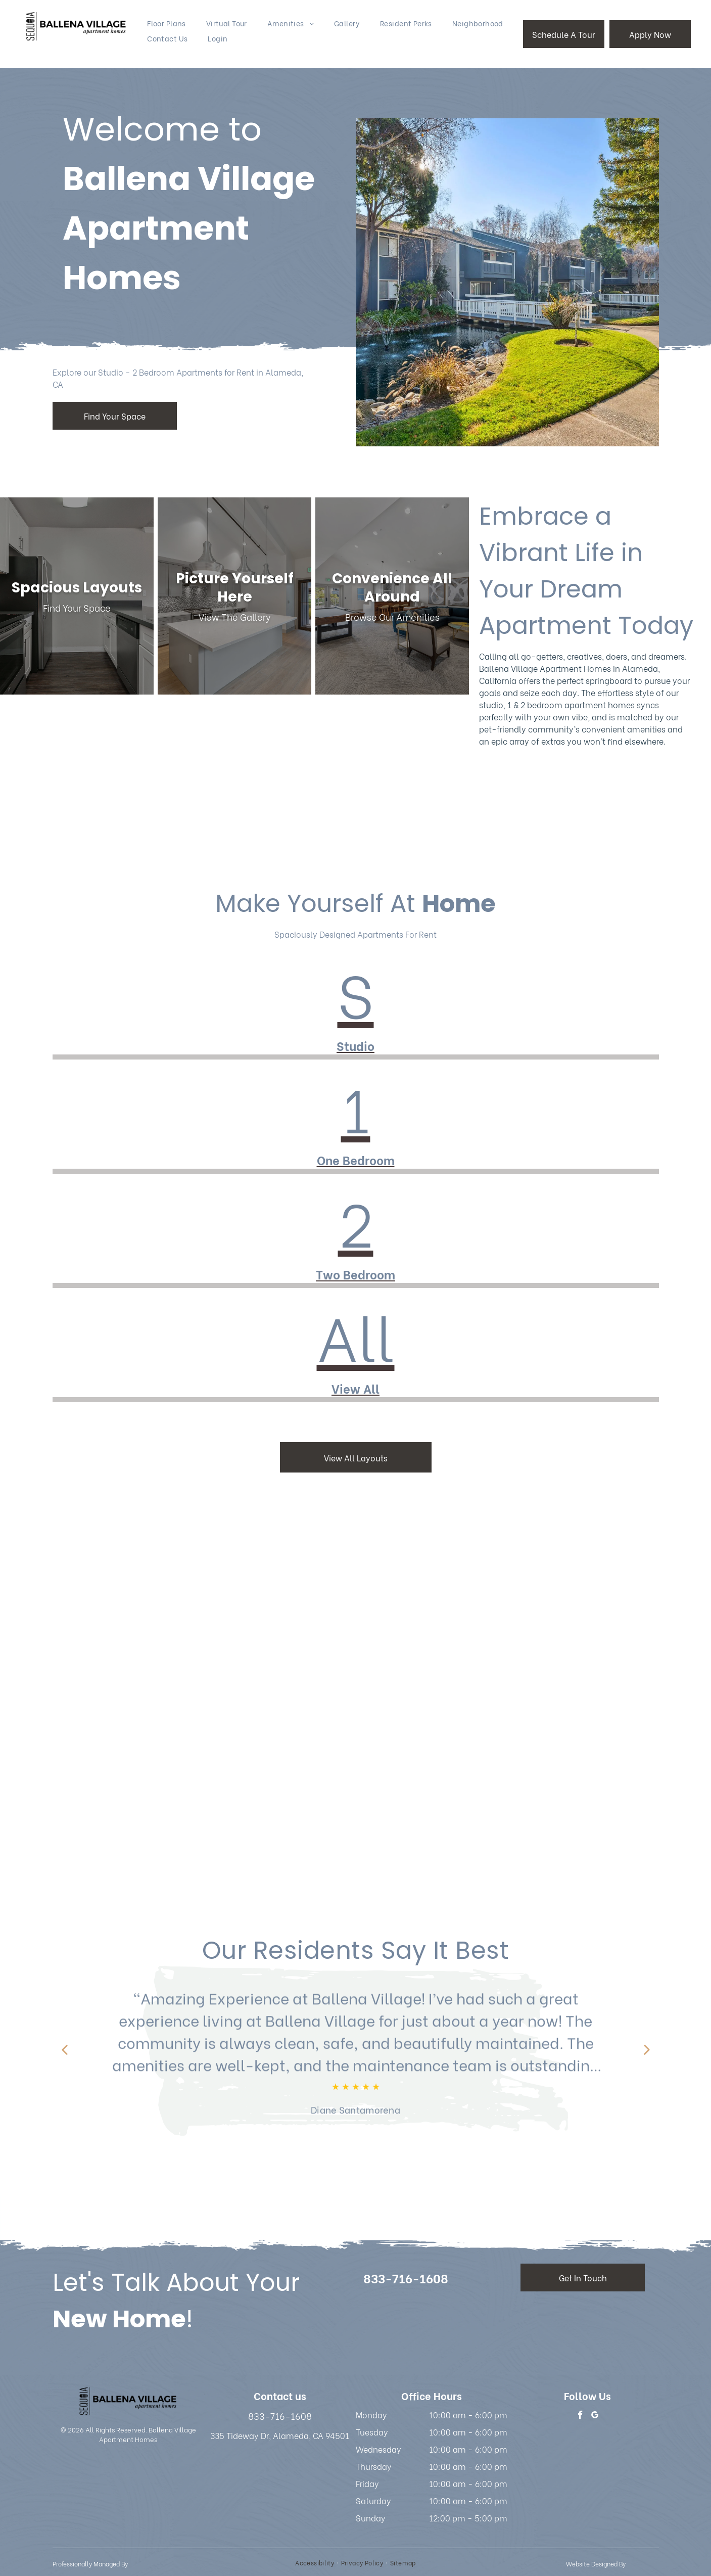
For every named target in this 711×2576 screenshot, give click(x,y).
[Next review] (647, 2051)
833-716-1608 (280, 2415)
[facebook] (580, 2416)
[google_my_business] (595, 2416)
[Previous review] (65, 2051)
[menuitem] (166, 23)
